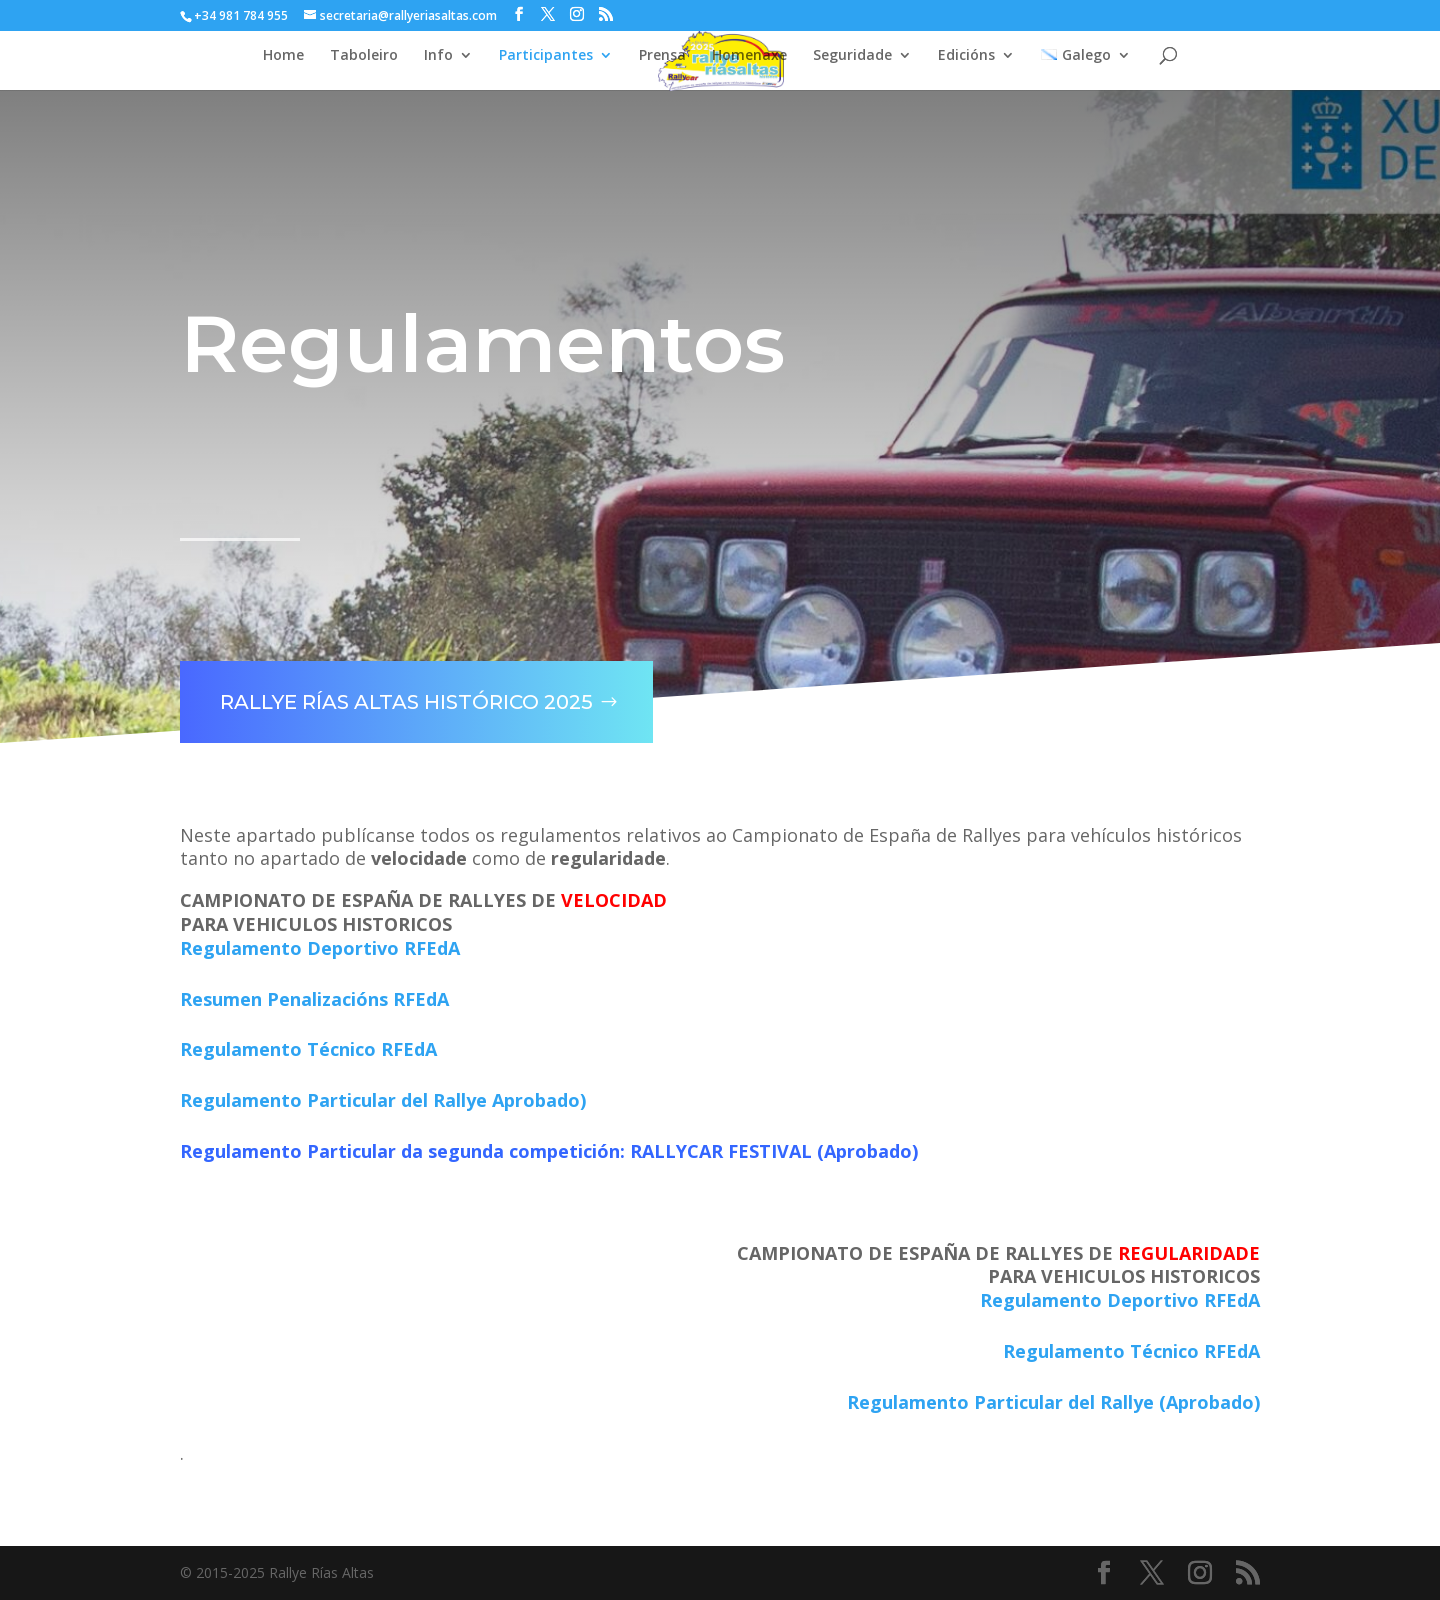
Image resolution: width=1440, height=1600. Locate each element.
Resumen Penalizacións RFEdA (314, 999)
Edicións (966, 56)
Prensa (662, 56)
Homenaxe (749, 56)
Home (283, 56)
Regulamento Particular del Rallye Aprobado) (383, 1100)
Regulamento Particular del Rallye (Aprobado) (1053, 1402)
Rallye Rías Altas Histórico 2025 (393, 685)
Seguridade (852, 56)
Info (438, 56)
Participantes (546, 56)
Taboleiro (364, 56)
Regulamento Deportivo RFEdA (320, 948)
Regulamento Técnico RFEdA (308, 1049)
